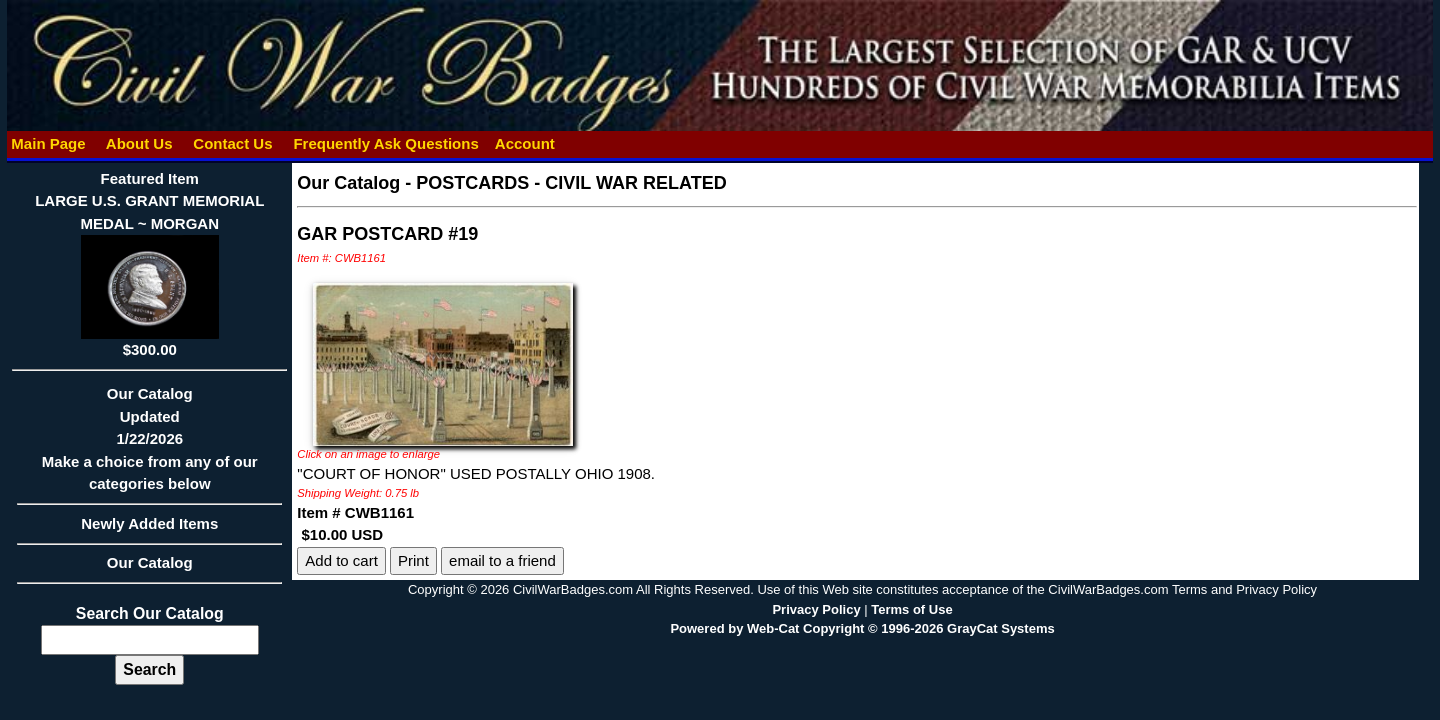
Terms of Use (911, 609)
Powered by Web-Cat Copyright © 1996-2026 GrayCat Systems (862, 628)
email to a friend (502, 560)
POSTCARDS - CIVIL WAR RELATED (571, 183)
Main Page (48, 143)
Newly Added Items (149, 530)
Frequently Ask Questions (386, 143)
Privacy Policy (816, 609)
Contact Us (233, 143)
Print (413, 560)
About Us (139, 143)
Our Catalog (150, 562)
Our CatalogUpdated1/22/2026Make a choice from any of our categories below (149, 445)
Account (525, 143)
